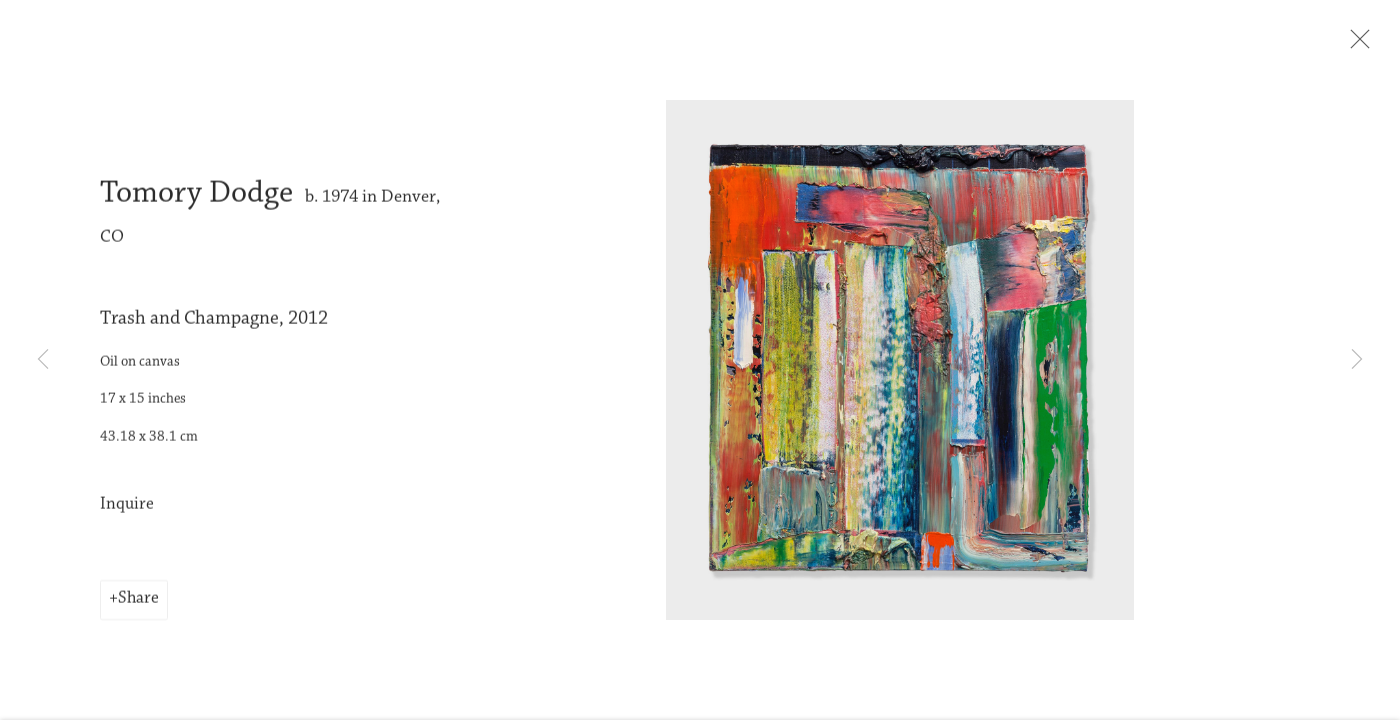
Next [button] (1357, 360)
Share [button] (138, 613)
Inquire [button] (127, 518)
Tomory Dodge (196, 208)
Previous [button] (43, 360)
